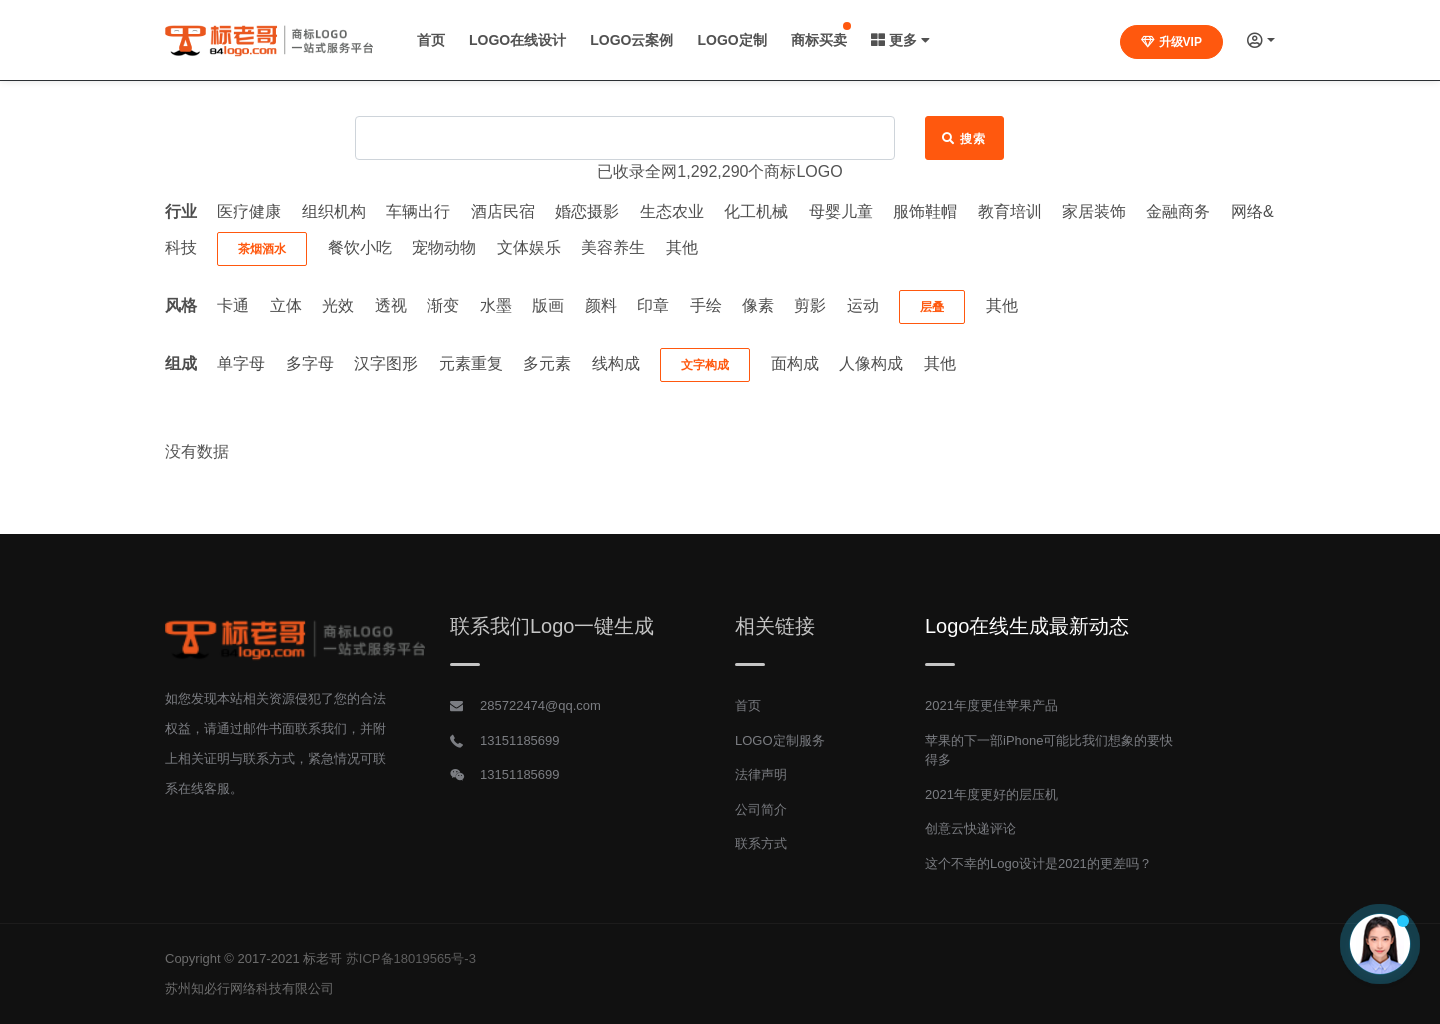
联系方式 (761, 843)
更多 (900, 40)
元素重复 (471, 363)
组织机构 (334, 211)
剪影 (810, 305)
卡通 (233, 305)
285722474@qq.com (540, 705)
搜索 (964, 139)
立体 (286, 305)
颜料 (601, 305)
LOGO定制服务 (780, 740)
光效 (338, 305)
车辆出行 (418, 211)
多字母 (310, 363)
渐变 (443, 305)
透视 (391, 305)
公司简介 (761, 809)
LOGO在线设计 (517, 40)
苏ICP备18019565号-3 (411, 958)
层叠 (932, 307)
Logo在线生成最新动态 (1027, 626)
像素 (758, 305)
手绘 (706, 305)
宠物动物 (444, 247)
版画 (548, 305)
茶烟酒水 (262, 249)
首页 (431, 40)
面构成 (795, 363)
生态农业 (672, 211)
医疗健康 (249, 211)
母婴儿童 (841, 211)
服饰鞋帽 (925, 211)
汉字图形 (386, 363)
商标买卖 (819, 40)
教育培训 (1010, 211)
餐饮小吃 (360, 247)
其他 (682, 247)
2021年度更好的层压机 (991, 794)
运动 (863, 305)
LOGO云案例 (631, 40)
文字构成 (705, 365)
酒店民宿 (503, 211)
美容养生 (613, 247)
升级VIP (1171, 42)
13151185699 (520, 740)
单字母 (241, 363)
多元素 (547, 363)
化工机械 (756, 211)
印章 (653, 305)
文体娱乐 (529, 247)
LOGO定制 (731, 40)
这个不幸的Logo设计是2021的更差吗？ (1038, 863)
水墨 (496, 305)
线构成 (616, 363)
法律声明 (761, 774)
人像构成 (871, 363)
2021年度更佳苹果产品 (991, 705)
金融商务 (1178, 211)
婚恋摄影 (587, 211)
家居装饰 (1094, 211)
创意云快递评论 (970, 828)
